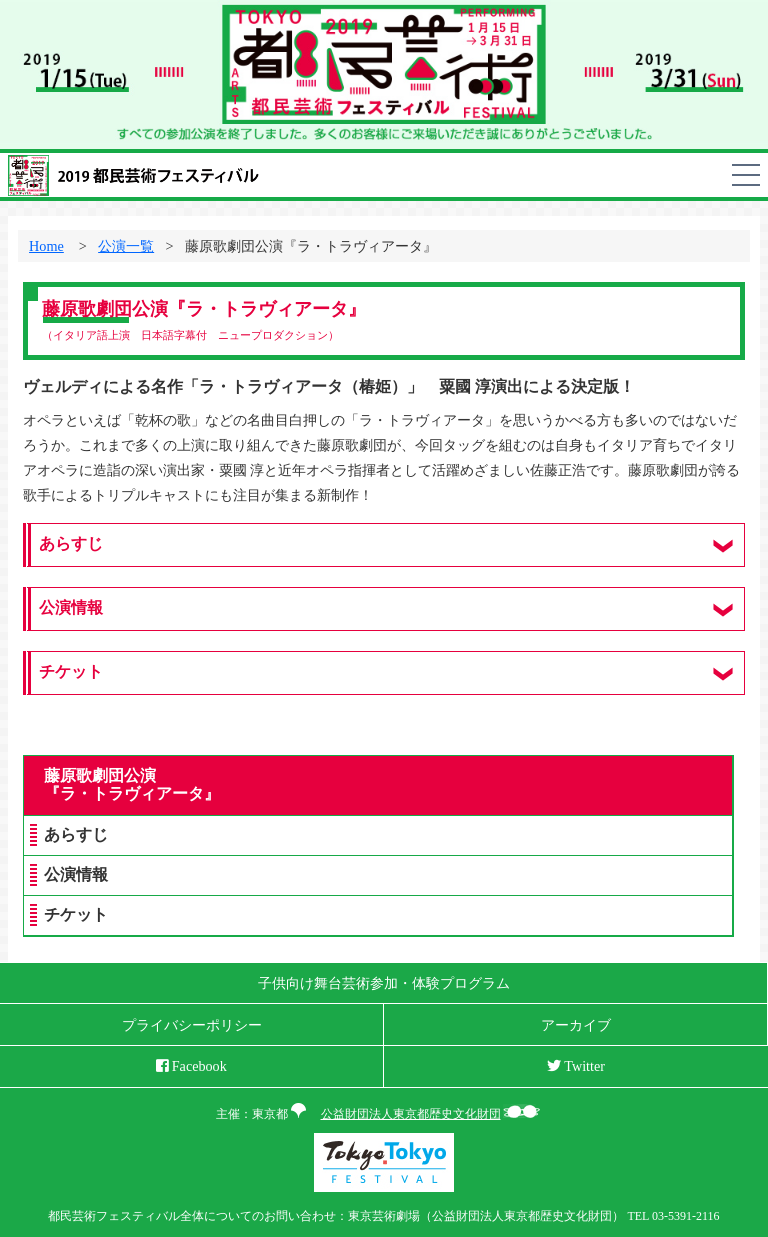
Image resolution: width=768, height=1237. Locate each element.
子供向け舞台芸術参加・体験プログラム (384, 983)
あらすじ (76, 835)
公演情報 (76, 875)
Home (46, 246)
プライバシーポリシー (192, 1025)
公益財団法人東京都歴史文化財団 (411, 1114)
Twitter (576, 1066)
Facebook (191, 1066)
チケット (76, 915)
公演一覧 (126, 246)
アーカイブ (576, 1025)
